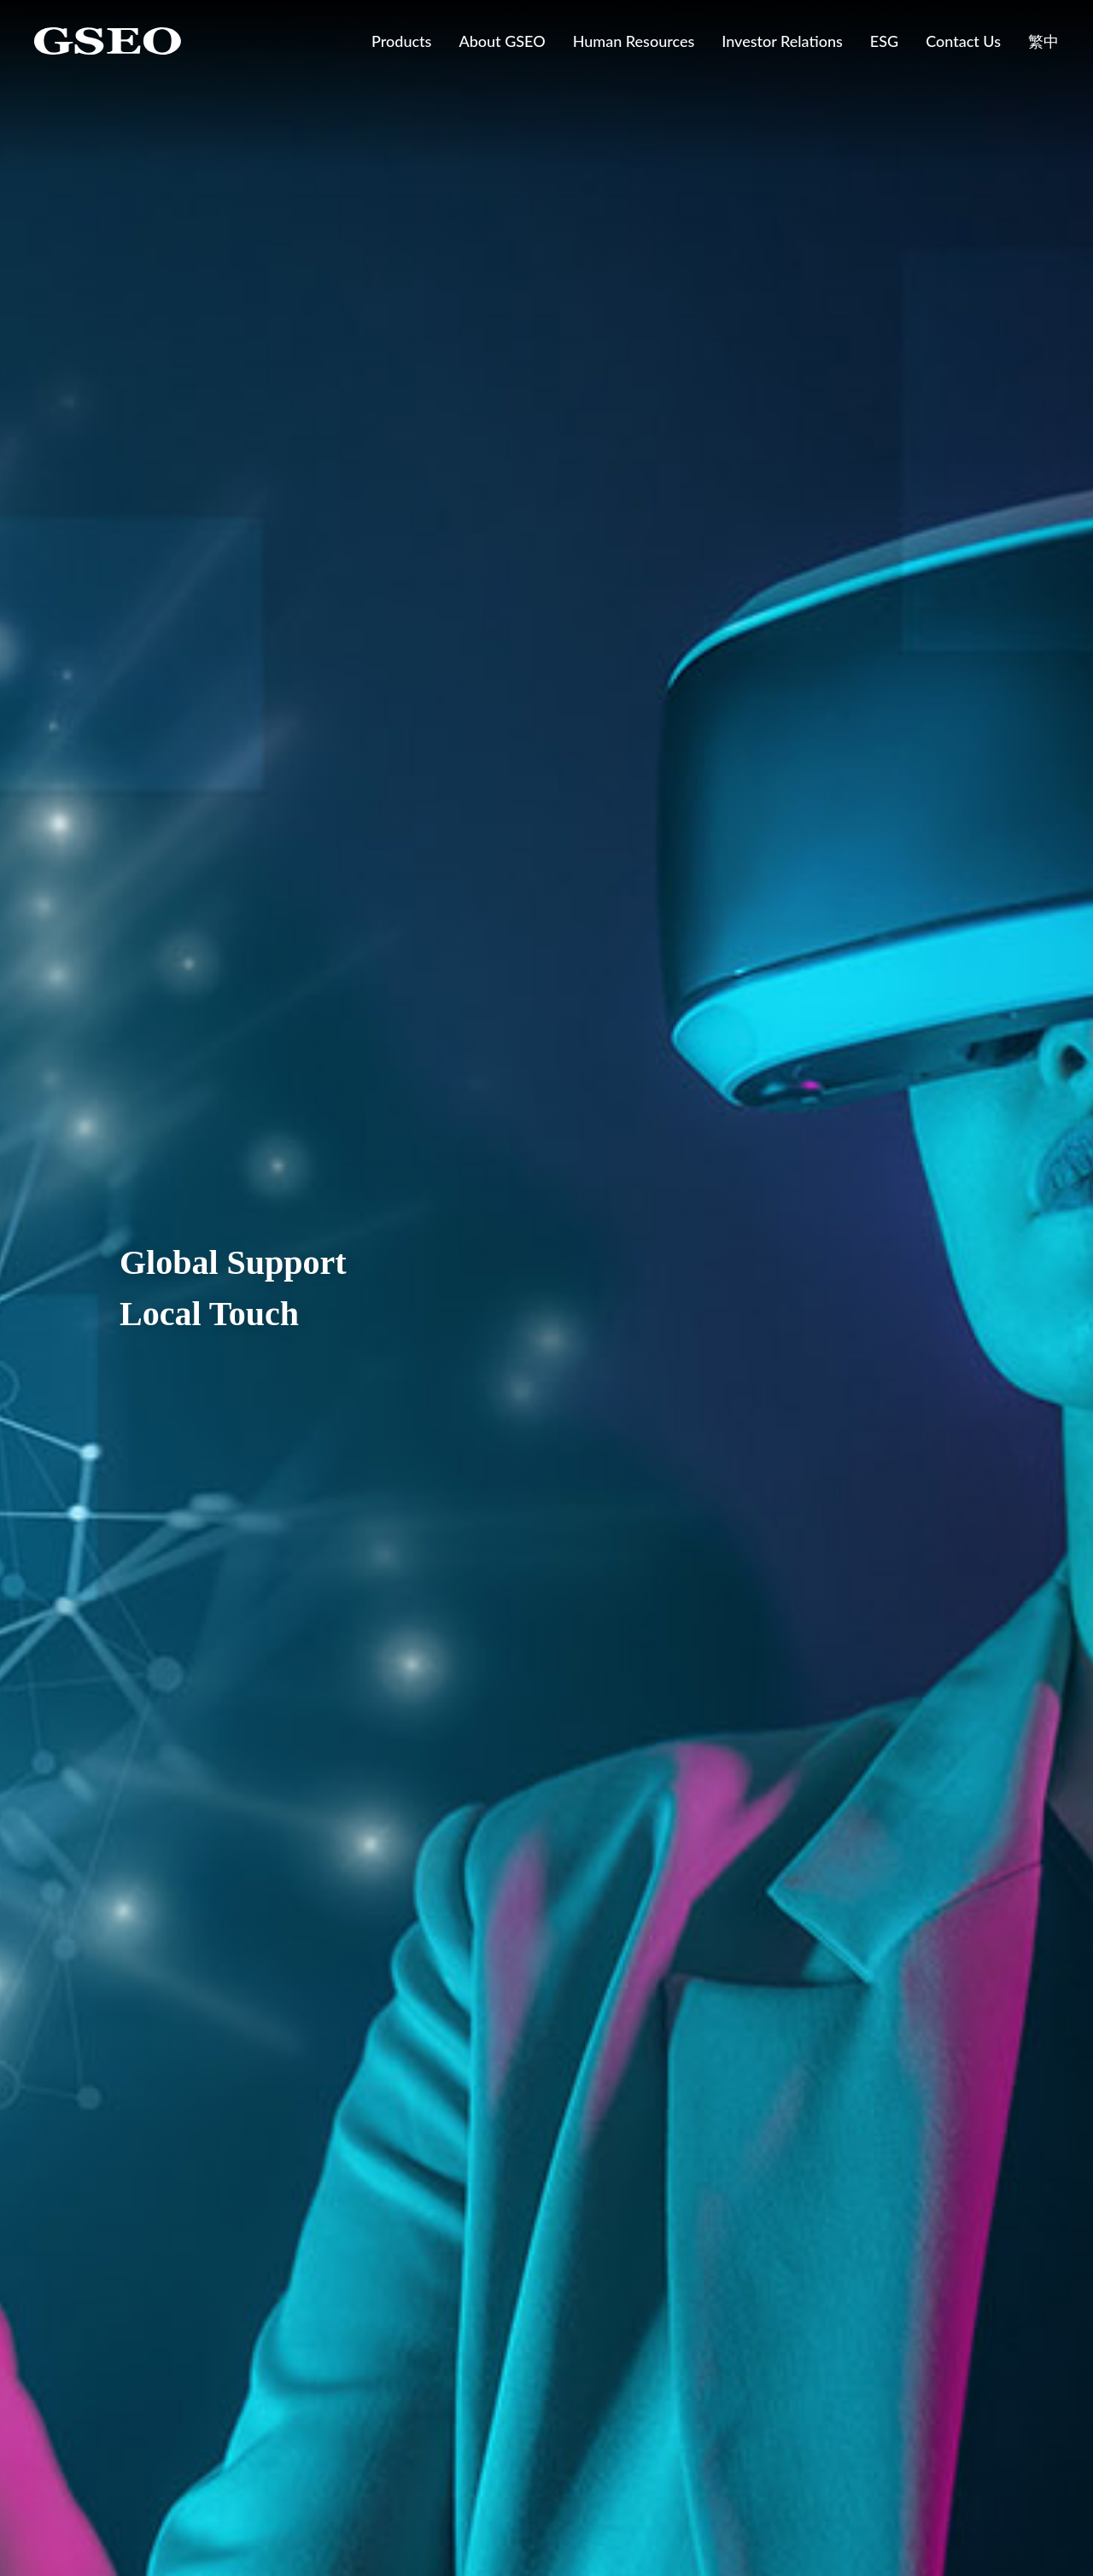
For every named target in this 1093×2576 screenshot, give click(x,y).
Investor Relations (782, 41)
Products (401, 41)
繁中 (1043, 41)
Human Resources (634, 41)
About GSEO (502, 41)
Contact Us (963, 41)
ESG (884, 41)
